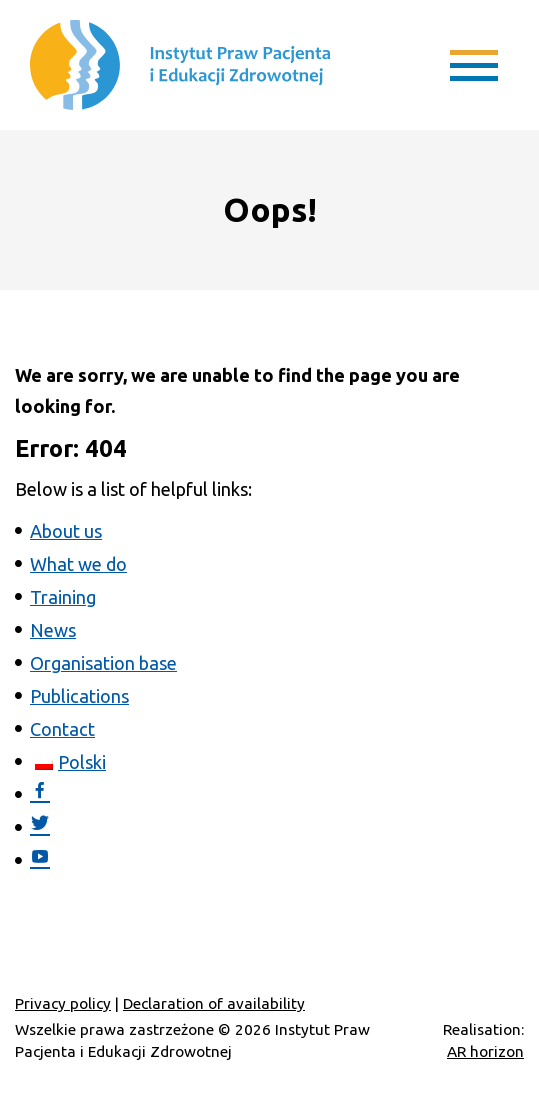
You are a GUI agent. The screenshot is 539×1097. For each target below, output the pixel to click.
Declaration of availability (214, 1003)
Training (63, 597)
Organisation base (103, 663)
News (53, 630)
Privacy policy (63, 1003)
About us (66, 531)
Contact (62, 729)
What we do (78, 564)
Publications (79, 696)
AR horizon (485, 1051)
